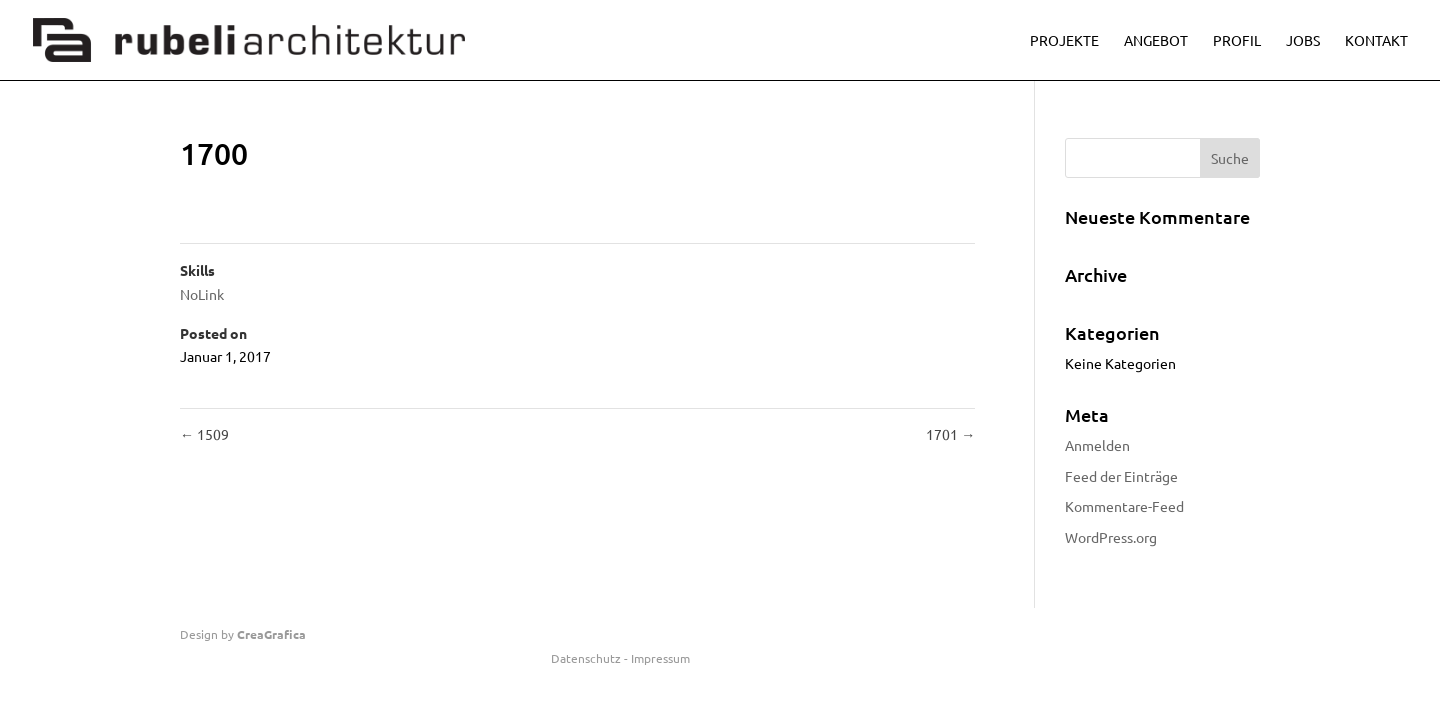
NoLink (202, 294)
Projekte (1064, 41)
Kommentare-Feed (1124, 506)
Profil (1237, 41)
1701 (950, 434)
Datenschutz (586, 658)
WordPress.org (1111, 537)
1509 (204, 434)
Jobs (1303, 41)
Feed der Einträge (1121, 476)
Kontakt (1376, 41)
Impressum (660, 658)
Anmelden (1097, 445)
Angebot (1156, 41)
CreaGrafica (271, 634)
